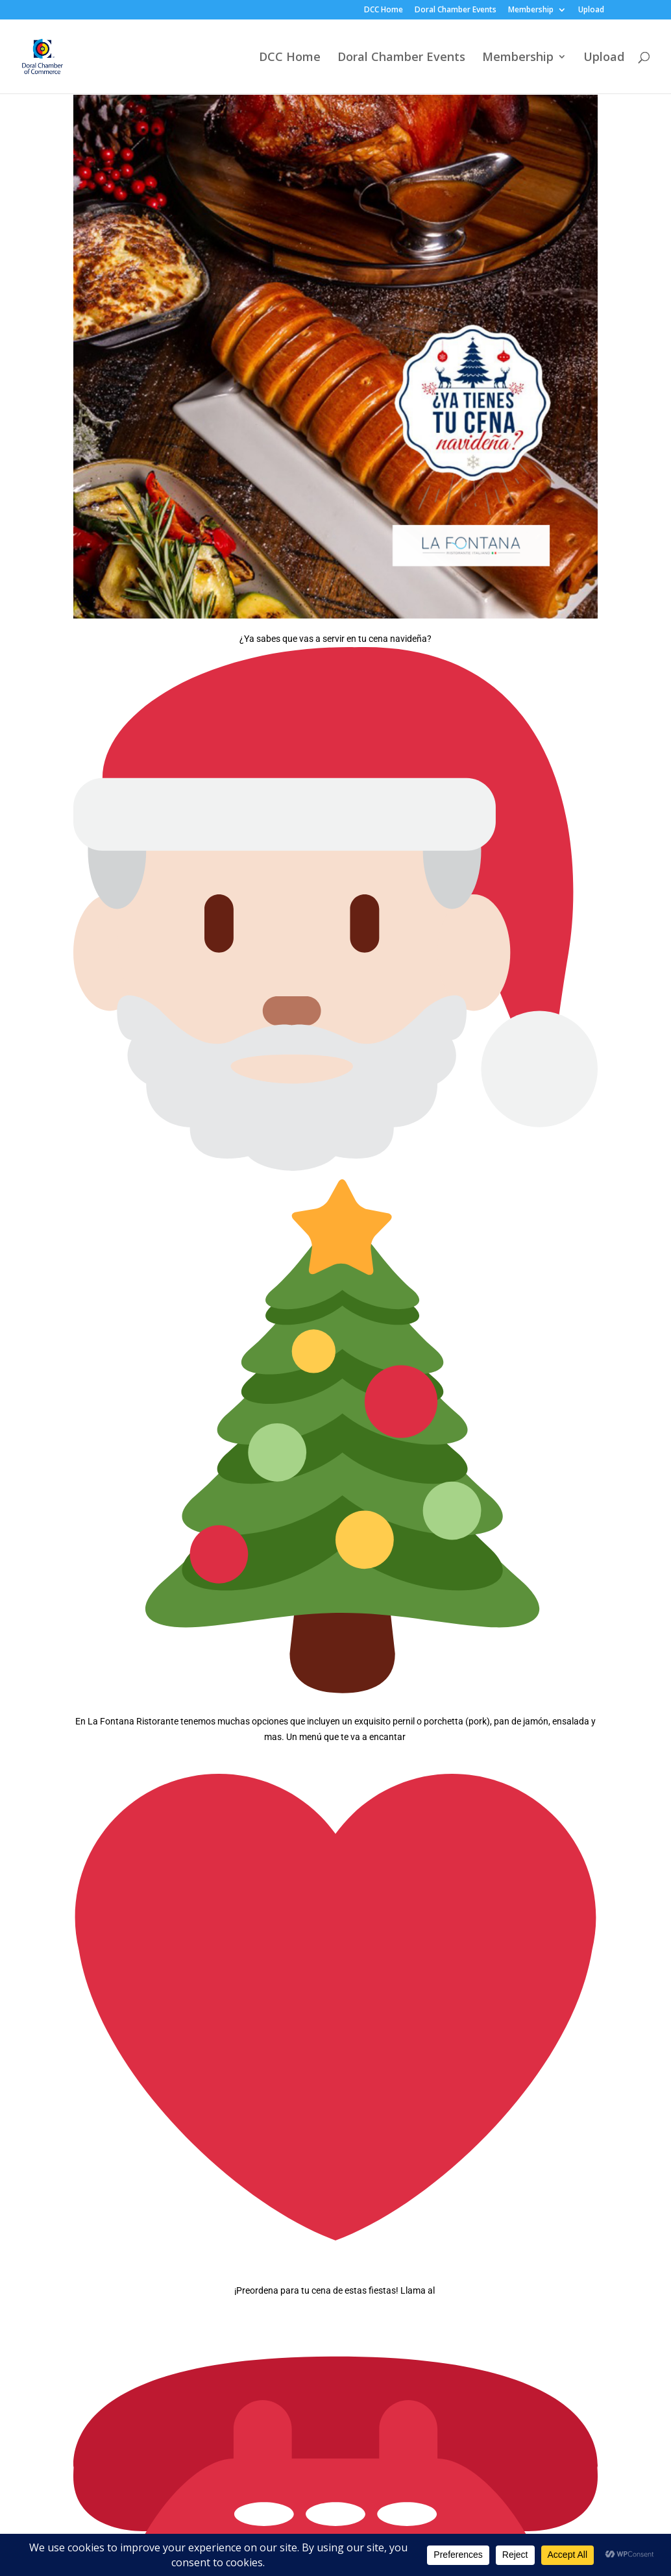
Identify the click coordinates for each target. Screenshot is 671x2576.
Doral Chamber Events (455, 10)
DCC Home (383, 10)
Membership (531, 10)
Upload (591, 10)
